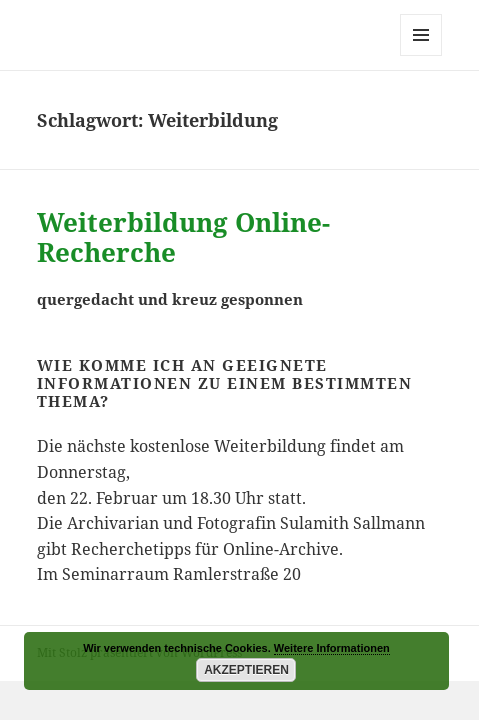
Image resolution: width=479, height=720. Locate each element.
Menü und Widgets (421, 55)
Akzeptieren (246, 670)
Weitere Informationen (332, 648)
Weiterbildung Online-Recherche (183, 237)
